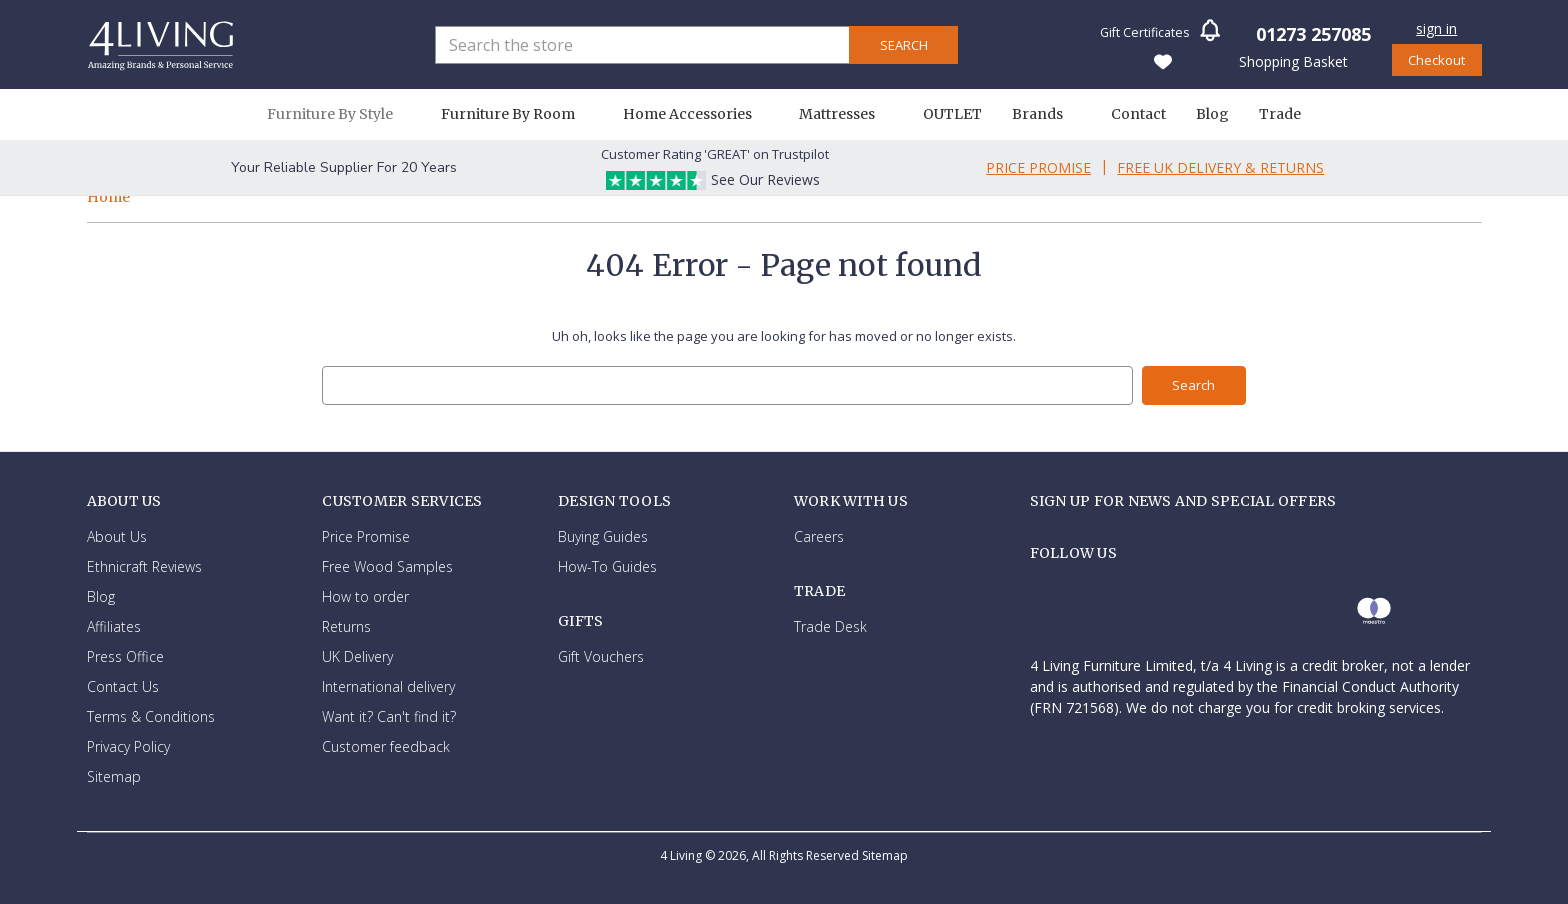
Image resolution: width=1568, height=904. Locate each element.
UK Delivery (357, 655)
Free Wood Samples (387, 565)
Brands (1046, 114)
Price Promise (1038, 167)
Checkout (1436, 60)
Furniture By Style (339, 114)
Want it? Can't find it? (389, 715)
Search (904, 45)
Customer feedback (386, 745)
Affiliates (114, 625)
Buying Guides (603, 535)
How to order (365, 595)
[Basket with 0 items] (1292, 60)
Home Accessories (696, 114)
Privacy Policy (128, 745)
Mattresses (846, 114)
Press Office (125, 655)
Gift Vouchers (601, 656)
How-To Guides (607, 565)
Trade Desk (830, 626)
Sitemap (114, 775)
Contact (1138, 114)
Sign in (1436, 28)
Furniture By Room (517, 114)
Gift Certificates (1144, 32)
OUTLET (952, 114)
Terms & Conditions (151, 715)
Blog (1212, 114)
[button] (1210, 36)
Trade (1280, 114)
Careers (819, 535)
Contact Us (123, 685)
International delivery (388, 685)
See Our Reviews (765, 179)
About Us (117, 535)
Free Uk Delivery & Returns (1220, 167)
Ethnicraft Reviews (144, 565)
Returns (346, 625)
